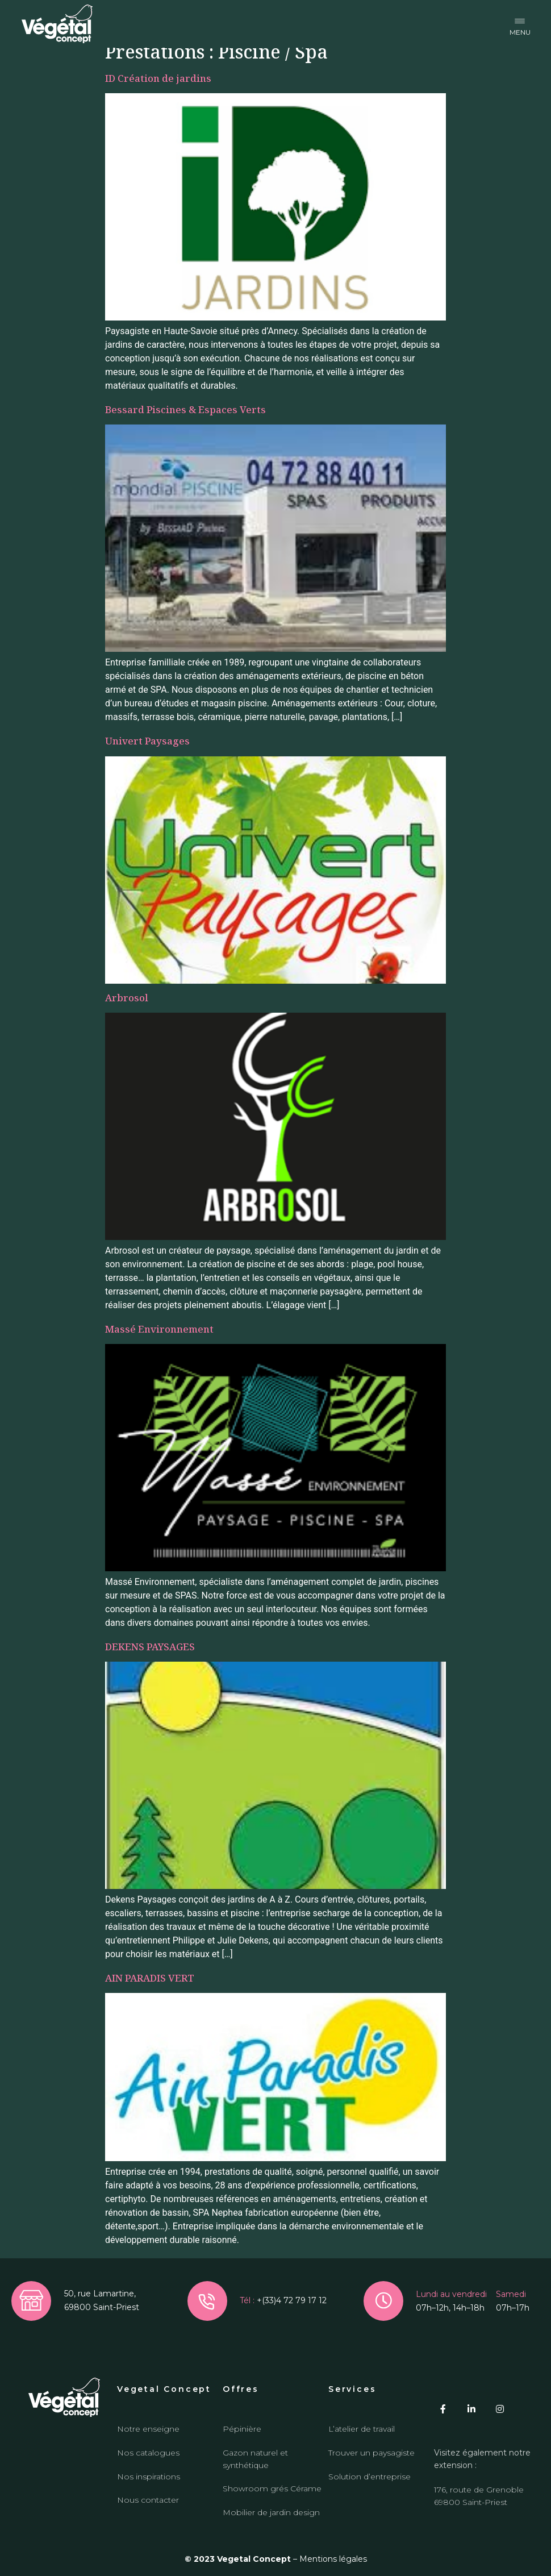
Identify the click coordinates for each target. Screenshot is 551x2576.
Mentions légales (333, 2559)
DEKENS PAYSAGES (150, 1646)
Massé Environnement (159, 1328)
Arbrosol (126, 997)
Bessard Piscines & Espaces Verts (185, 409)
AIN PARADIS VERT (149, 1977)
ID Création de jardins (158, 78)
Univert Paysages (147, 740)
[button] (520, 24)
